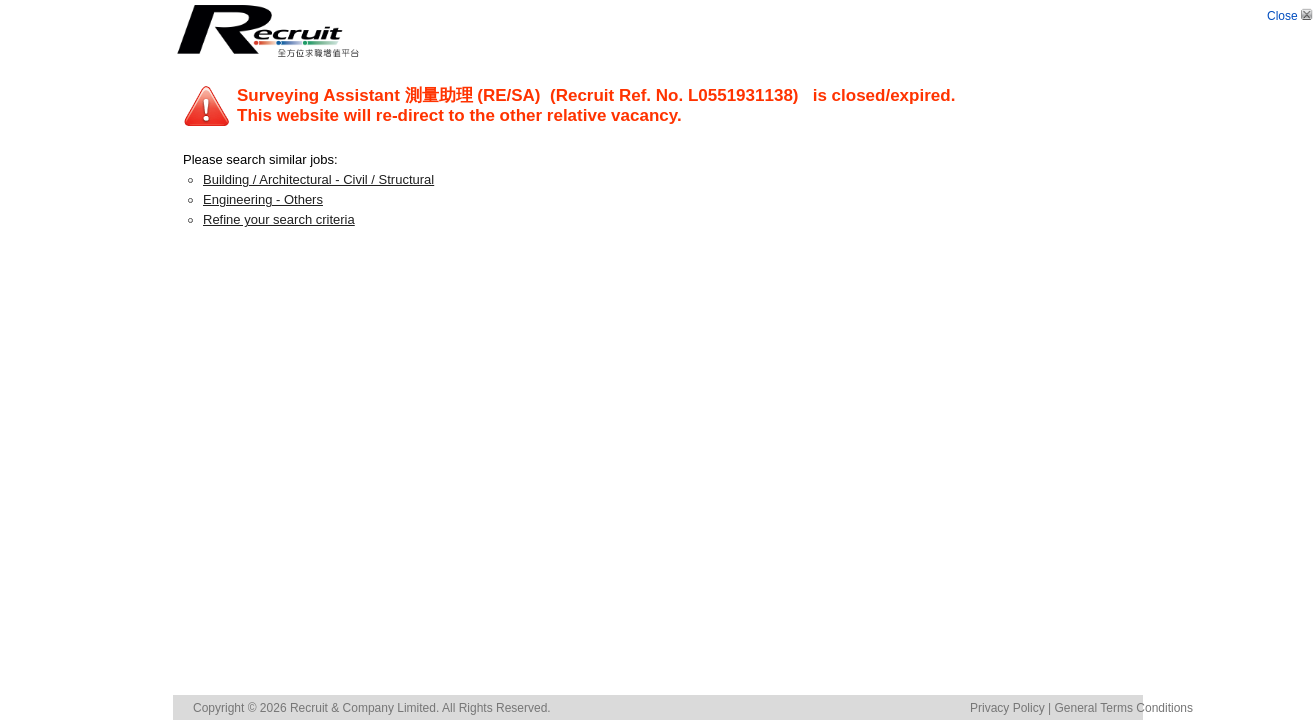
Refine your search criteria (279, 219)
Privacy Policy (1007, 708)
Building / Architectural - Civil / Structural (318, 179)
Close (1291, 16)
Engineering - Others (263, 199)
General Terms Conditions (1123, 708)
